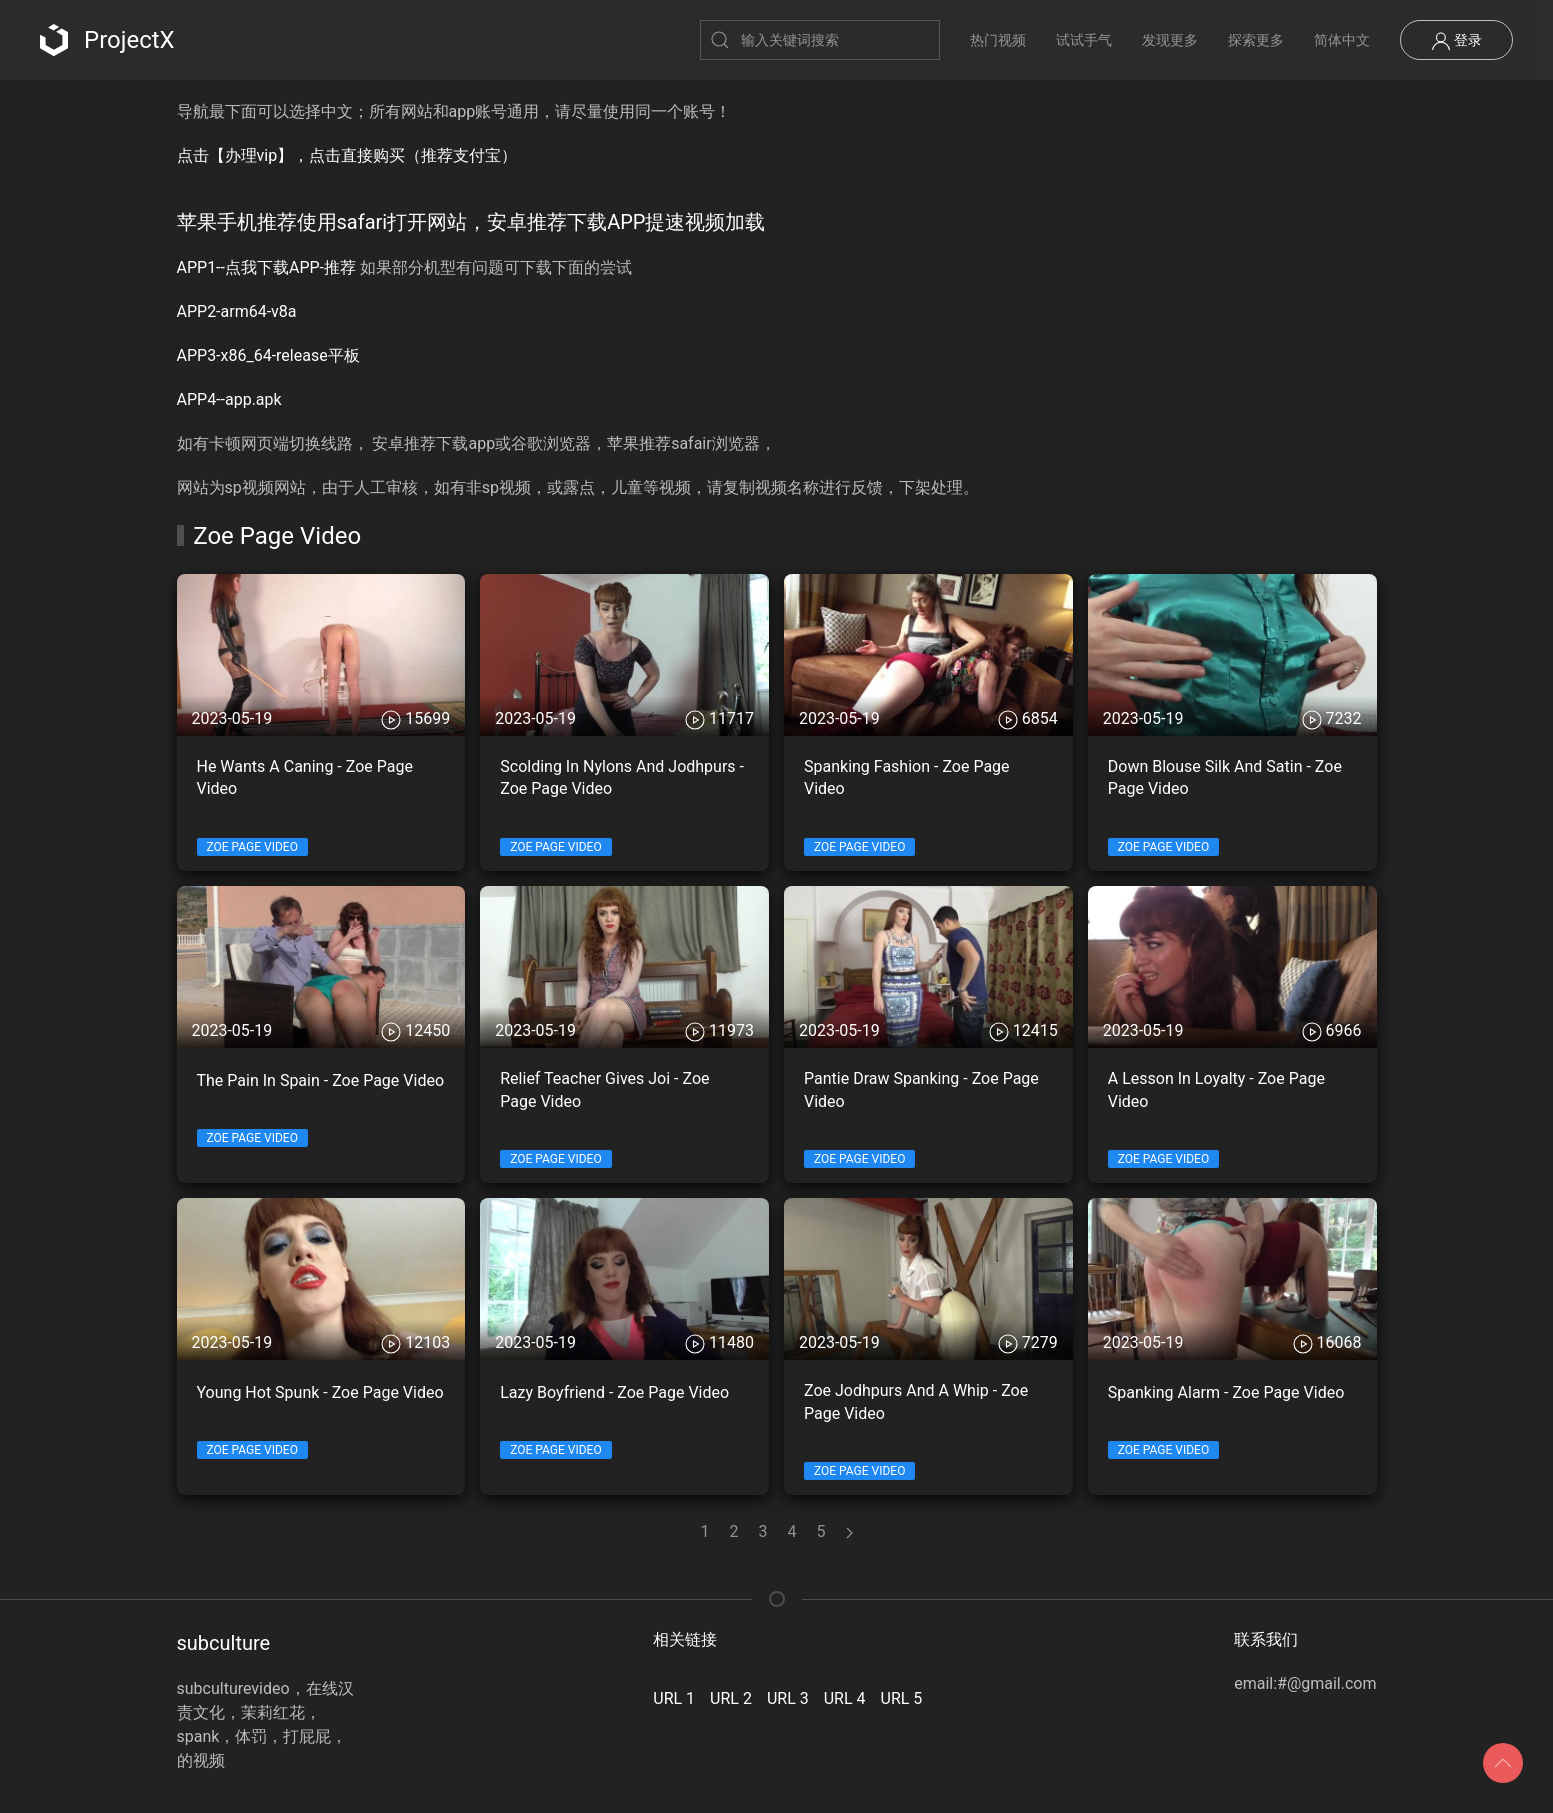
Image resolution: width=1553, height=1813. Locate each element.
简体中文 (1342, 40)
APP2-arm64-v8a (237, 311)
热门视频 (998, 40)
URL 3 (788, 1698)
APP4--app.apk (229, 399)
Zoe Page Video (252, 847)
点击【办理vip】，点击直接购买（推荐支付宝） (347, 155)
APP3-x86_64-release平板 (268, 355)
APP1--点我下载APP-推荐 (267, 267)
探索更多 (1256, 40)
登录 (1456, 41)
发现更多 (1170, 40)
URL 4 (845, 1698)
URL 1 (674, 1698)
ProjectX (107, 40)
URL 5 (902, 1698)
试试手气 (1084, 40)
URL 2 (731, 1698)
